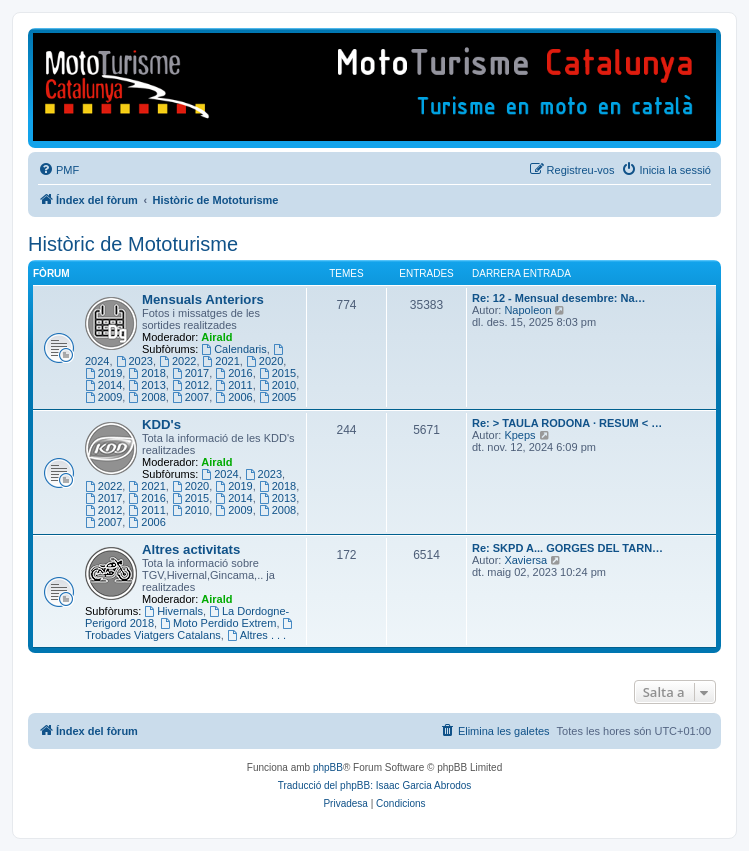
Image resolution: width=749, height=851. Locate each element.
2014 (103, 385)
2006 (233, 397)
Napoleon (527, 310)
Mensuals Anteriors (203, 299)
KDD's (161, 424)
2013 (146, 385)
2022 (177, 361)
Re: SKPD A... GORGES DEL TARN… (567, 548)
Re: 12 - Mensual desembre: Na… (559, 298)
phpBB (328, 767)
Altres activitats (191, 549)
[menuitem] (58, 170)
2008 (146, 397)
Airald (216, 337)
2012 (190, 385)
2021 (221, 361)
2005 (277, 397)
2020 (264, 361)
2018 (146, 373)
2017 (190, 373)
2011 (233, 385)
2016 (233, 373)
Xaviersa (525, 560)
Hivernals (173, 611)
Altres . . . (256, 635)
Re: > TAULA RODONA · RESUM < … (567, 423)
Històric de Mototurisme (133, 244)
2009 (103, 397)
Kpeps (519, 435)
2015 (277, 373)
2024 (219, 474)
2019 (103, 373)
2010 (277, 385)
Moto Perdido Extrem (218, 623)
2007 (190, 397)
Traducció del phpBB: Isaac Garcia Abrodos (375, 785)
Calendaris (233, 349)
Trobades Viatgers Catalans (190, 629)
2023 (134, 361)
